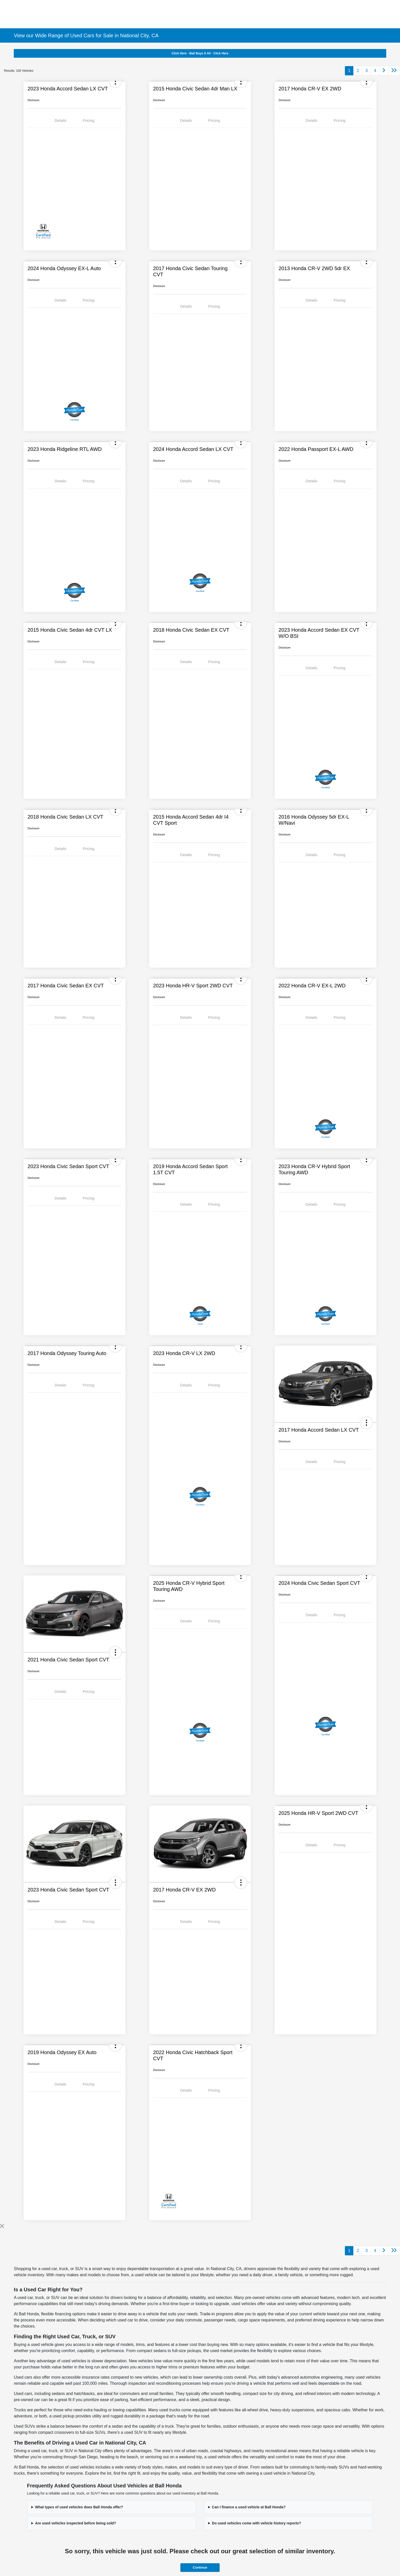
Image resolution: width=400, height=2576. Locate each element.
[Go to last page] (394, 71)
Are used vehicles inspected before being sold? (75, 2523)
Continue (200, 2567)
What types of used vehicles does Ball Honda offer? (79, 2507)
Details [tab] (60, 120)
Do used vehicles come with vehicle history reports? (256, 2523)
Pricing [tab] (88, 120)
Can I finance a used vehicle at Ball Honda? (249, 2507)
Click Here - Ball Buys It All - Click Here (200, 53)
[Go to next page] (384, 71)
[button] (366, 1422)
